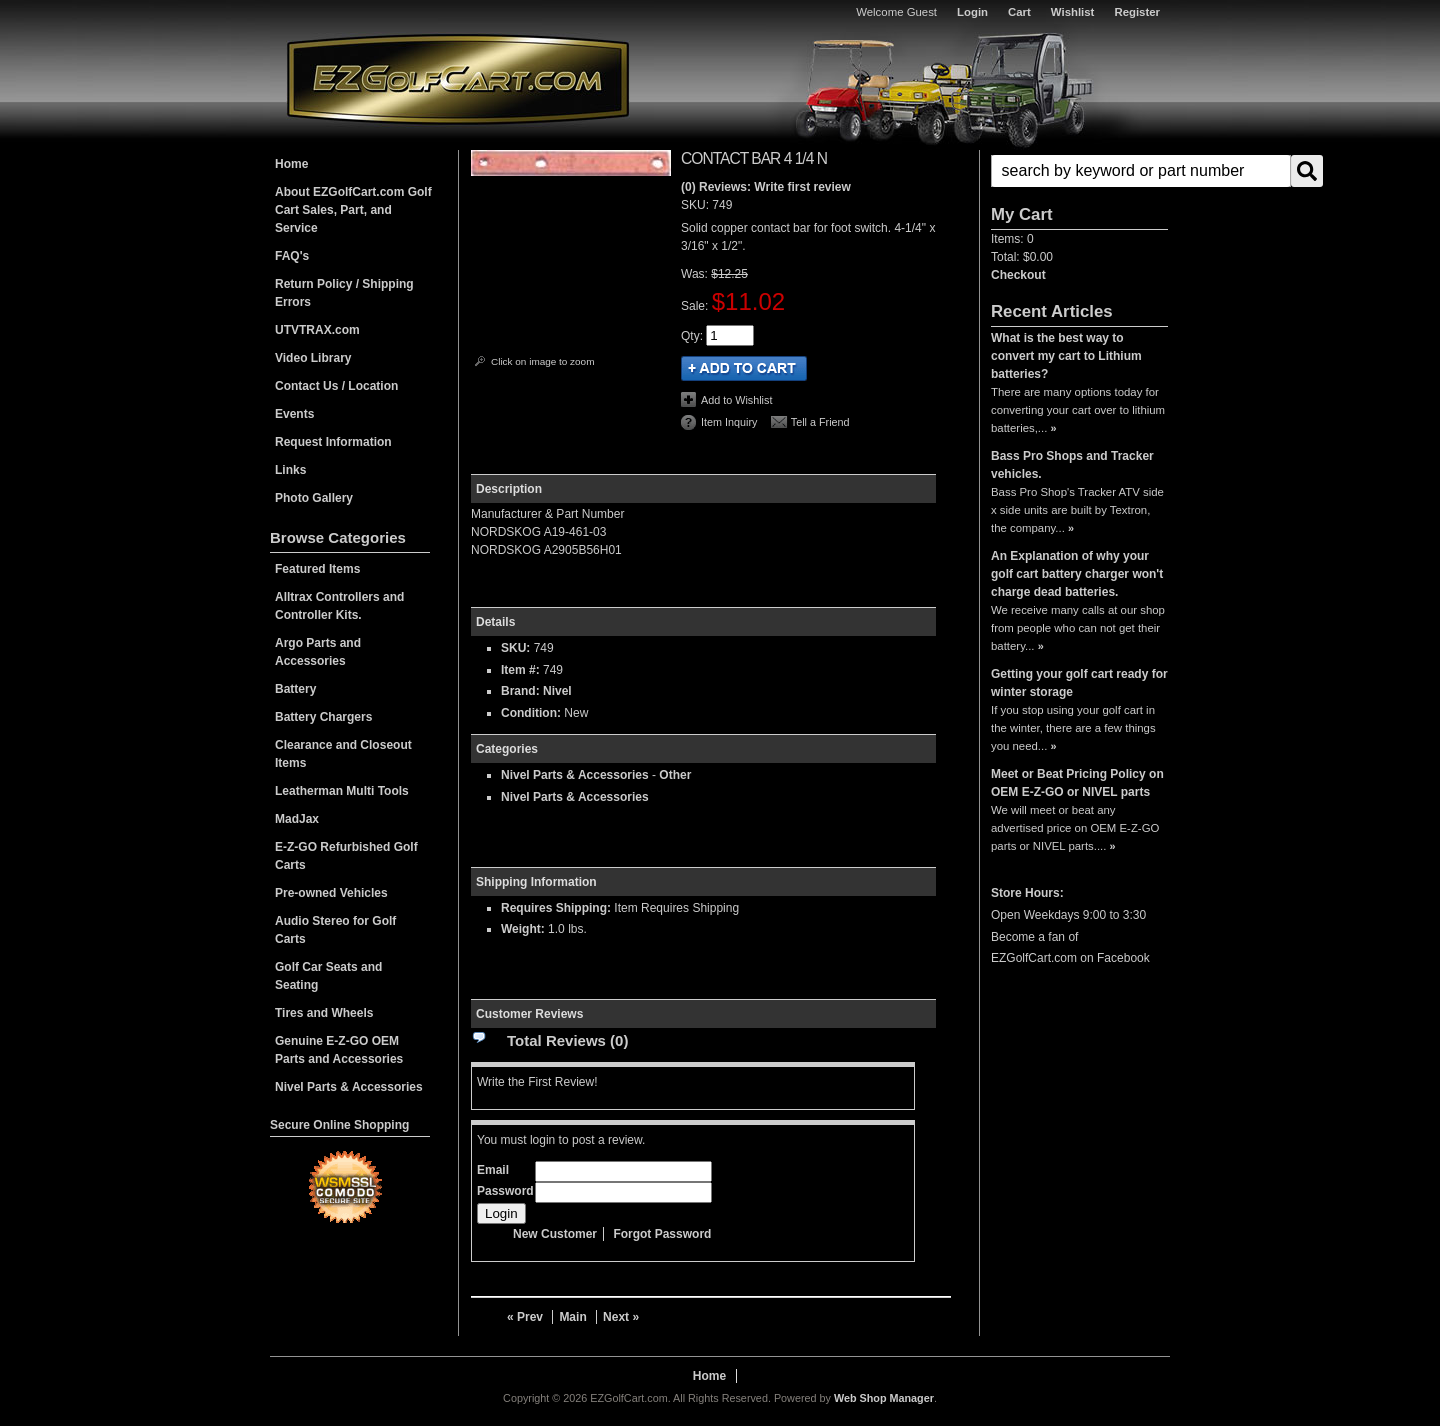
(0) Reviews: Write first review (766, 187)
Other (675, 775)
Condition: (531, 713)
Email (493, 1170)
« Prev (525, 1317)
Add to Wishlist (736, 400)
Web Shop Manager (884, 1398)
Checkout (1018, 275)
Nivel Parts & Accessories (575, 775)
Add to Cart (744, 368)
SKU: (696, 205)
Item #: (522, 670)
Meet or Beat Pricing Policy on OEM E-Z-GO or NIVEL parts (1077, 783)
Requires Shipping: (556, 908)
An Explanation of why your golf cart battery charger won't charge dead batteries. (1077, 574)
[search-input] (1141, 171)
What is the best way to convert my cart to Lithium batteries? (1066, 356)
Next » (621, 1317)
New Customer (555, 1234)
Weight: (523, 929)
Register (1137, 12)
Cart (1019, 12)
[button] (1079, 171)
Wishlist (1073, 12)
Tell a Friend (820, 422)
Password (505, 1191)
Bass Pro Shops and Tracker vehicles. (1072, 465)
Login (972, 12)
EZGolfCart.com (458, 78)
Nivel (557, 691)
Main (572, 1317)
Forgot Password (662, 1234)
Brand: (520, 691)
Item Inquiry (729, 422)
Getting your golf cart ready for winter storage (1079, 683)
